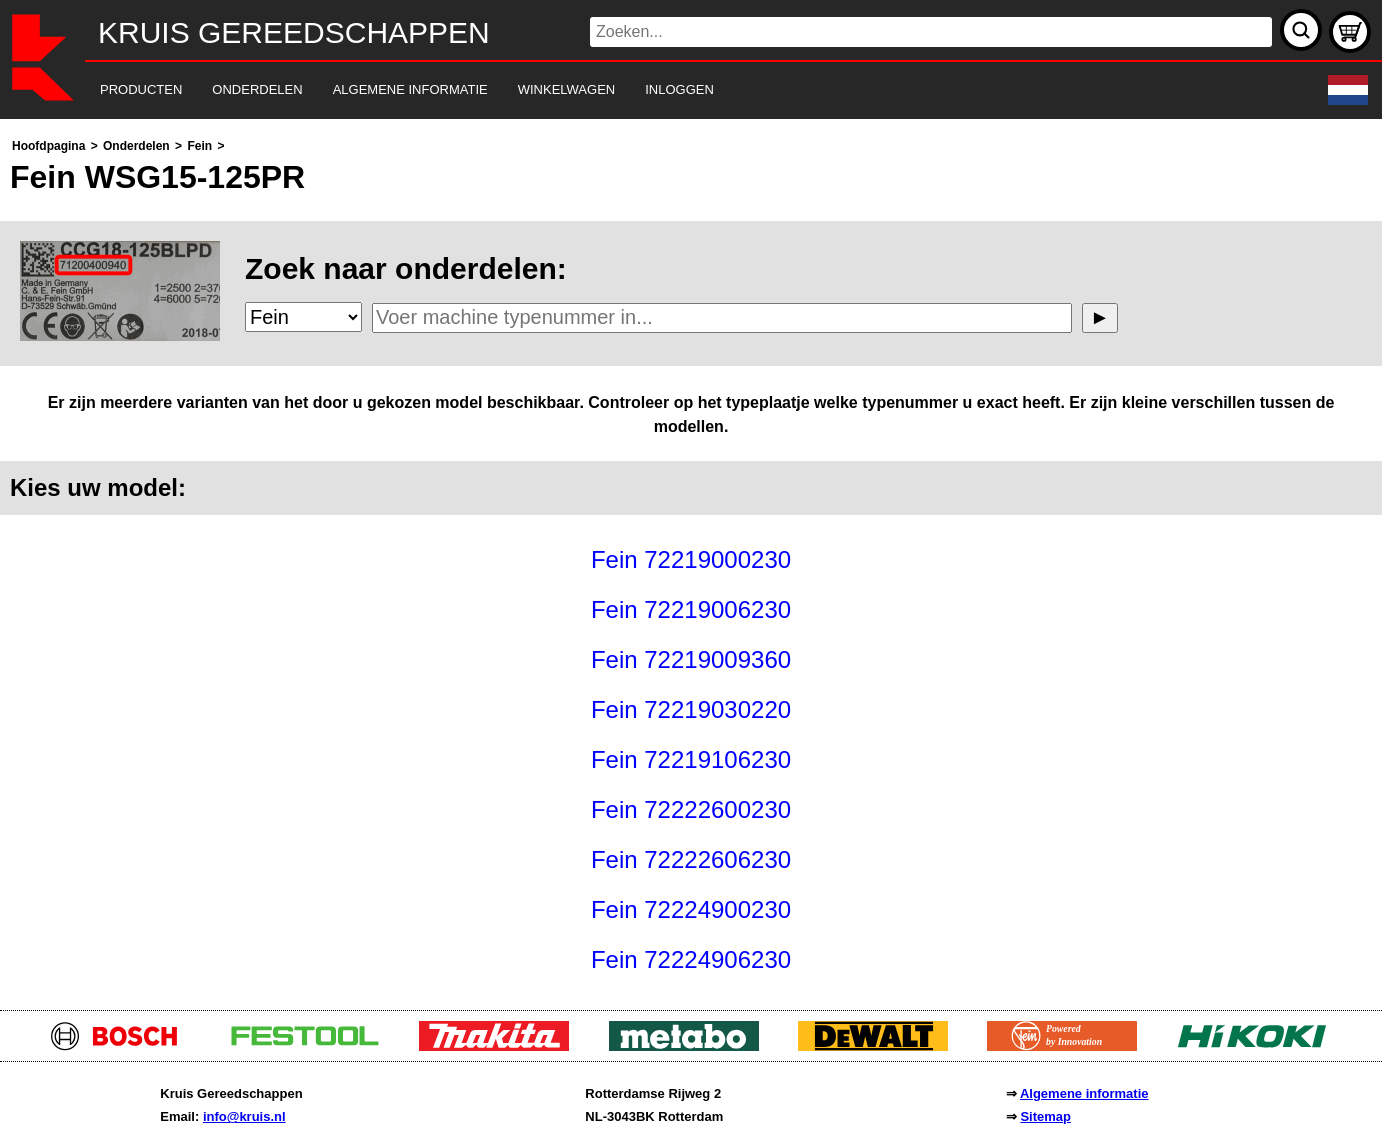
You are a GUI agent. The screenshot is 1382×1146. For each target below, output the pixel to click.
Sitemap (1045, 1116)
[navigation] (663, 90)
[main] (691, 559)
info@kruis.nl (244, 1116)
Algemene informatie (1084, 1093)
